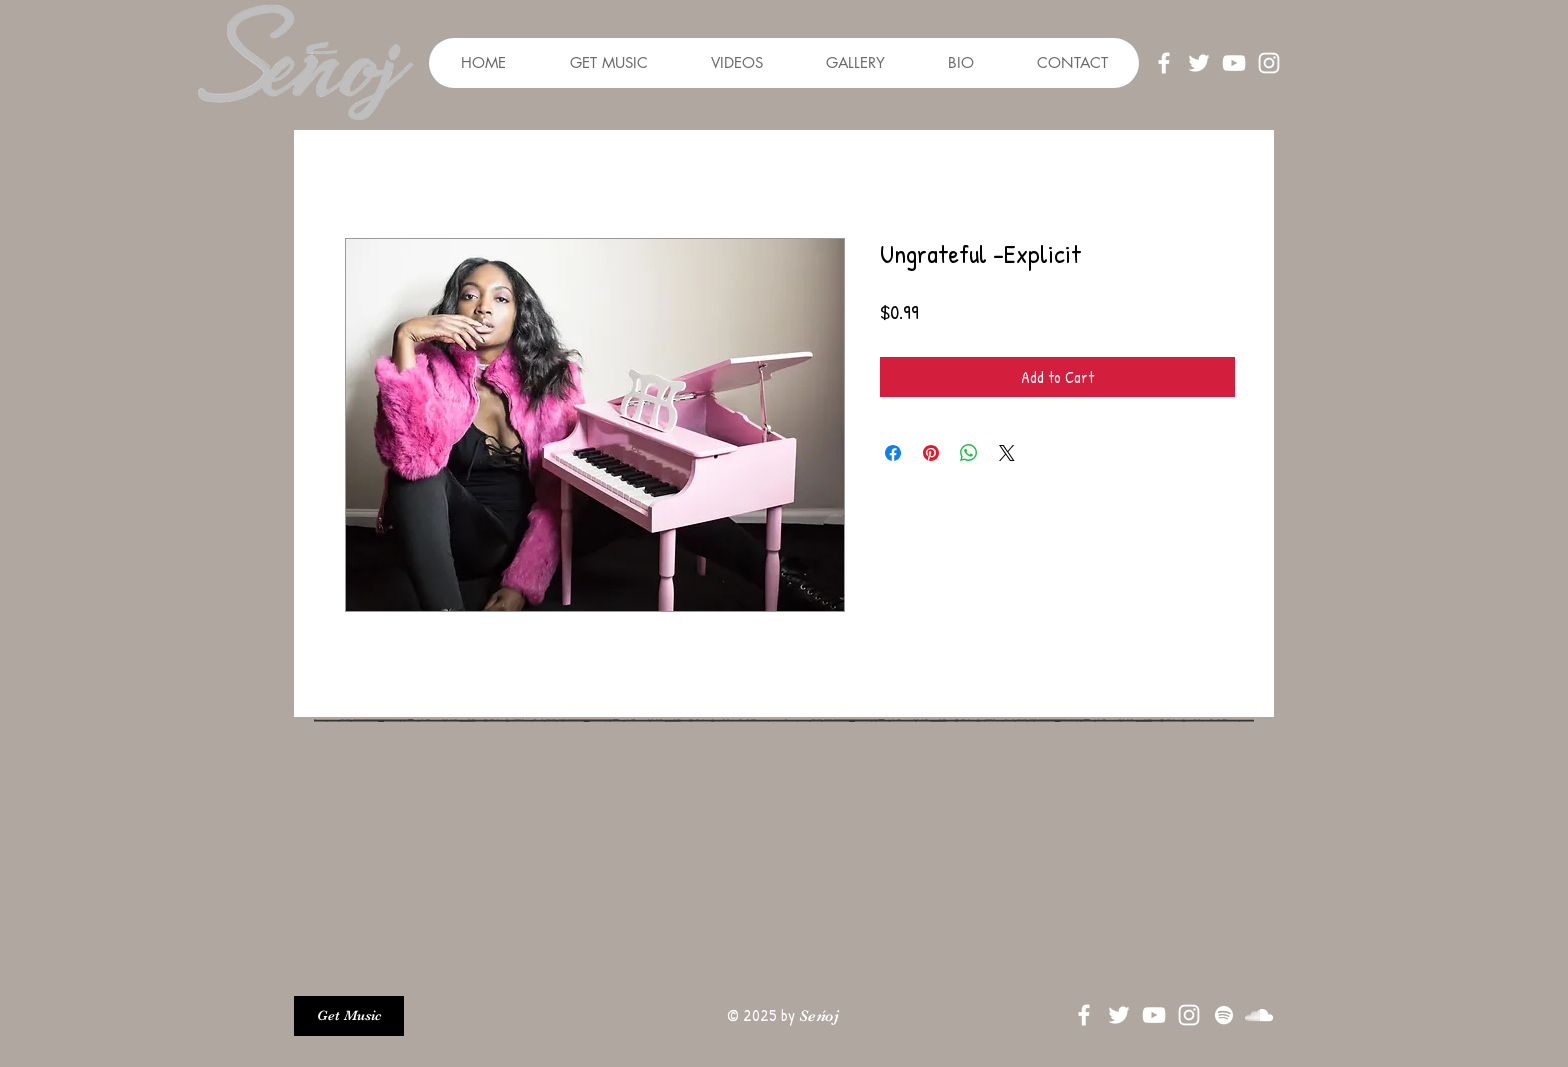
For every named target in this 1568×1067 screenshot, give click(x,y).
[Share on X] (1007, 453)
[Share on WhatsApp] (969, 453)
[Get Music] (349, 1016)
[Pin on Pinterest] (931, 453)
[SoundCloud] (1259, 1015)
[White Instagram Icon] (1269, 63)
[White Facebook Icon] (1164, 63)
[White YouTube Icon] (1234, 63)
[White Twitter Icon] (1199, 63)
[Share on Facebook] (893, 453)
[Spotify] (1224, 1015)
